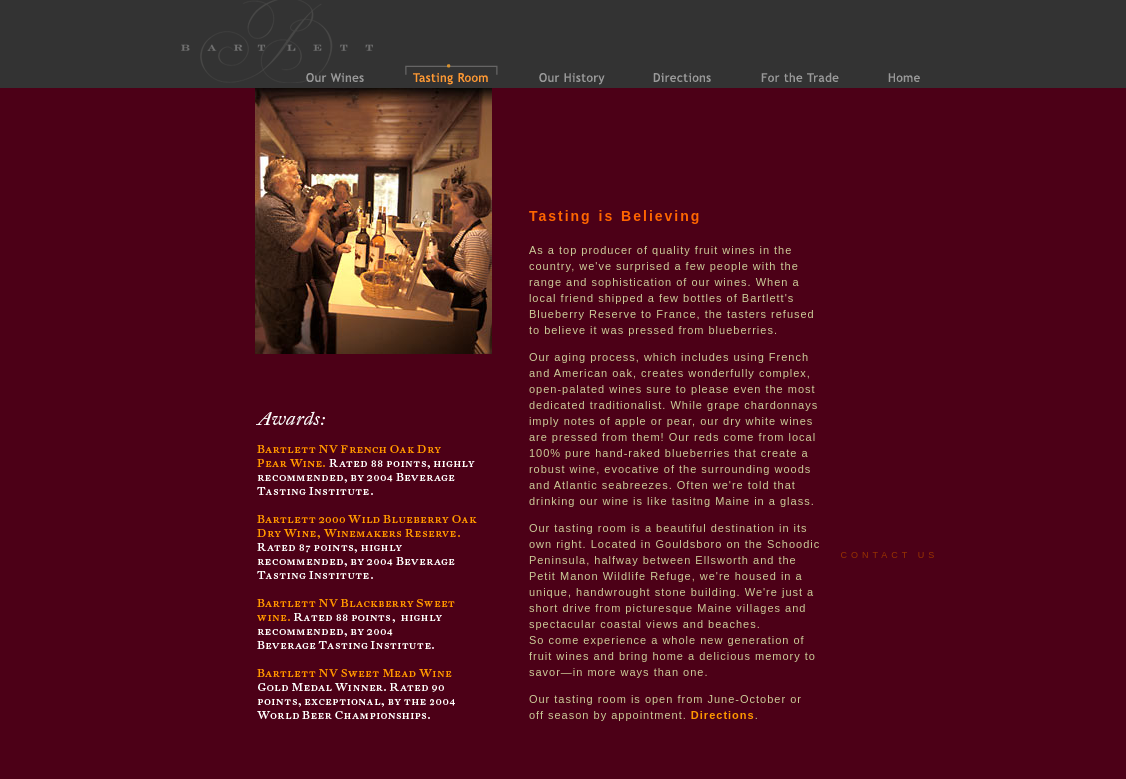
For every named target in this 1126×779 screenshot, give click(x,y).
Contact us (890, 555)
